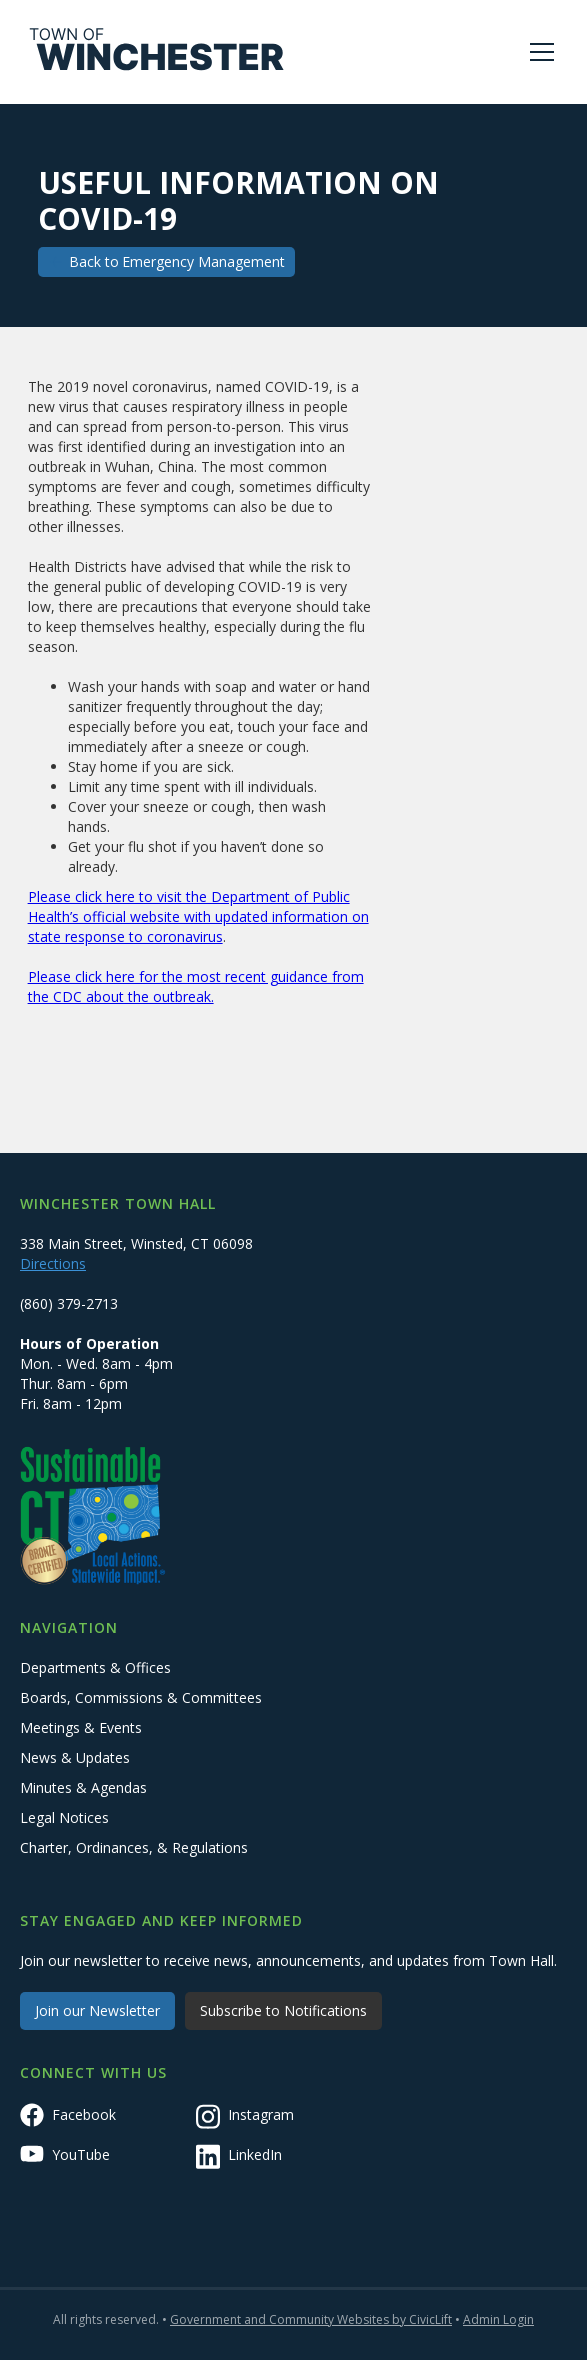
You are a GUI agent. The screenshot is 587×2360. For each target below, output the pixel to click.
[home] (157, 52)
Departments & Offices (95, 1667)
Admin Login (498, 2319)
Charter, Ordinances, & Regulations (134, 1847)
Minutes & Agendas (83, 1787)
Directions (53, 1263)
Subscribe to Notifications (283, 2010)
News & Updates (75, 1757)
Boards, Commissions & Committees (141, 1697)
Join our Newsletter (97, 2010)
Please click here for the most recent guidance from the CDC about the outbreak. (196, 986)
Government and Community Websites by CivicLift (311, 2319)
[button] (538, 52)
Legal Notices (64, 1817)
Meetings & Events (81, 1727)
